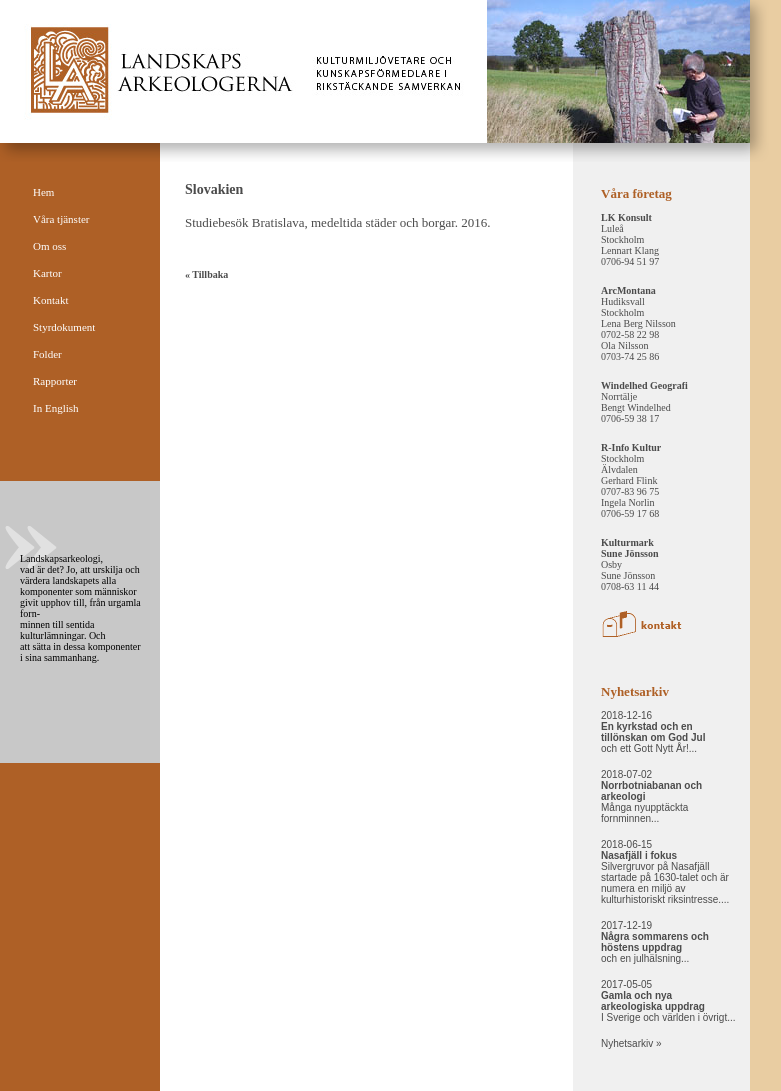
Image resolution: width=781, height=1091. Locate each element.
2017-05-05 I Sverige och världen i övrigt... (668, 1001)
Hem (43, 192)
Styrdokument (64, 327)
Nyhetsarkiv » (631, 1043)
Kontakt (50, 300)
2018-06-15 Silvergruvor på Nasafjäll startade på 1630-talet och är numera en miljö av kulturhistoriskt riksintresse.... (665, 872)
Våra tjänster (61, 219)
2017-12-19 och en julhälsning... (655, 942)
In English (56, 408)
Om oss (49, 246)
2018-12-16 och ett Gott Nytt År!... (653, 732)
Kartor (47, 273)
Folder (47, 354)
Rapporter (55, 381)
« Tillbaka (206, 274)
